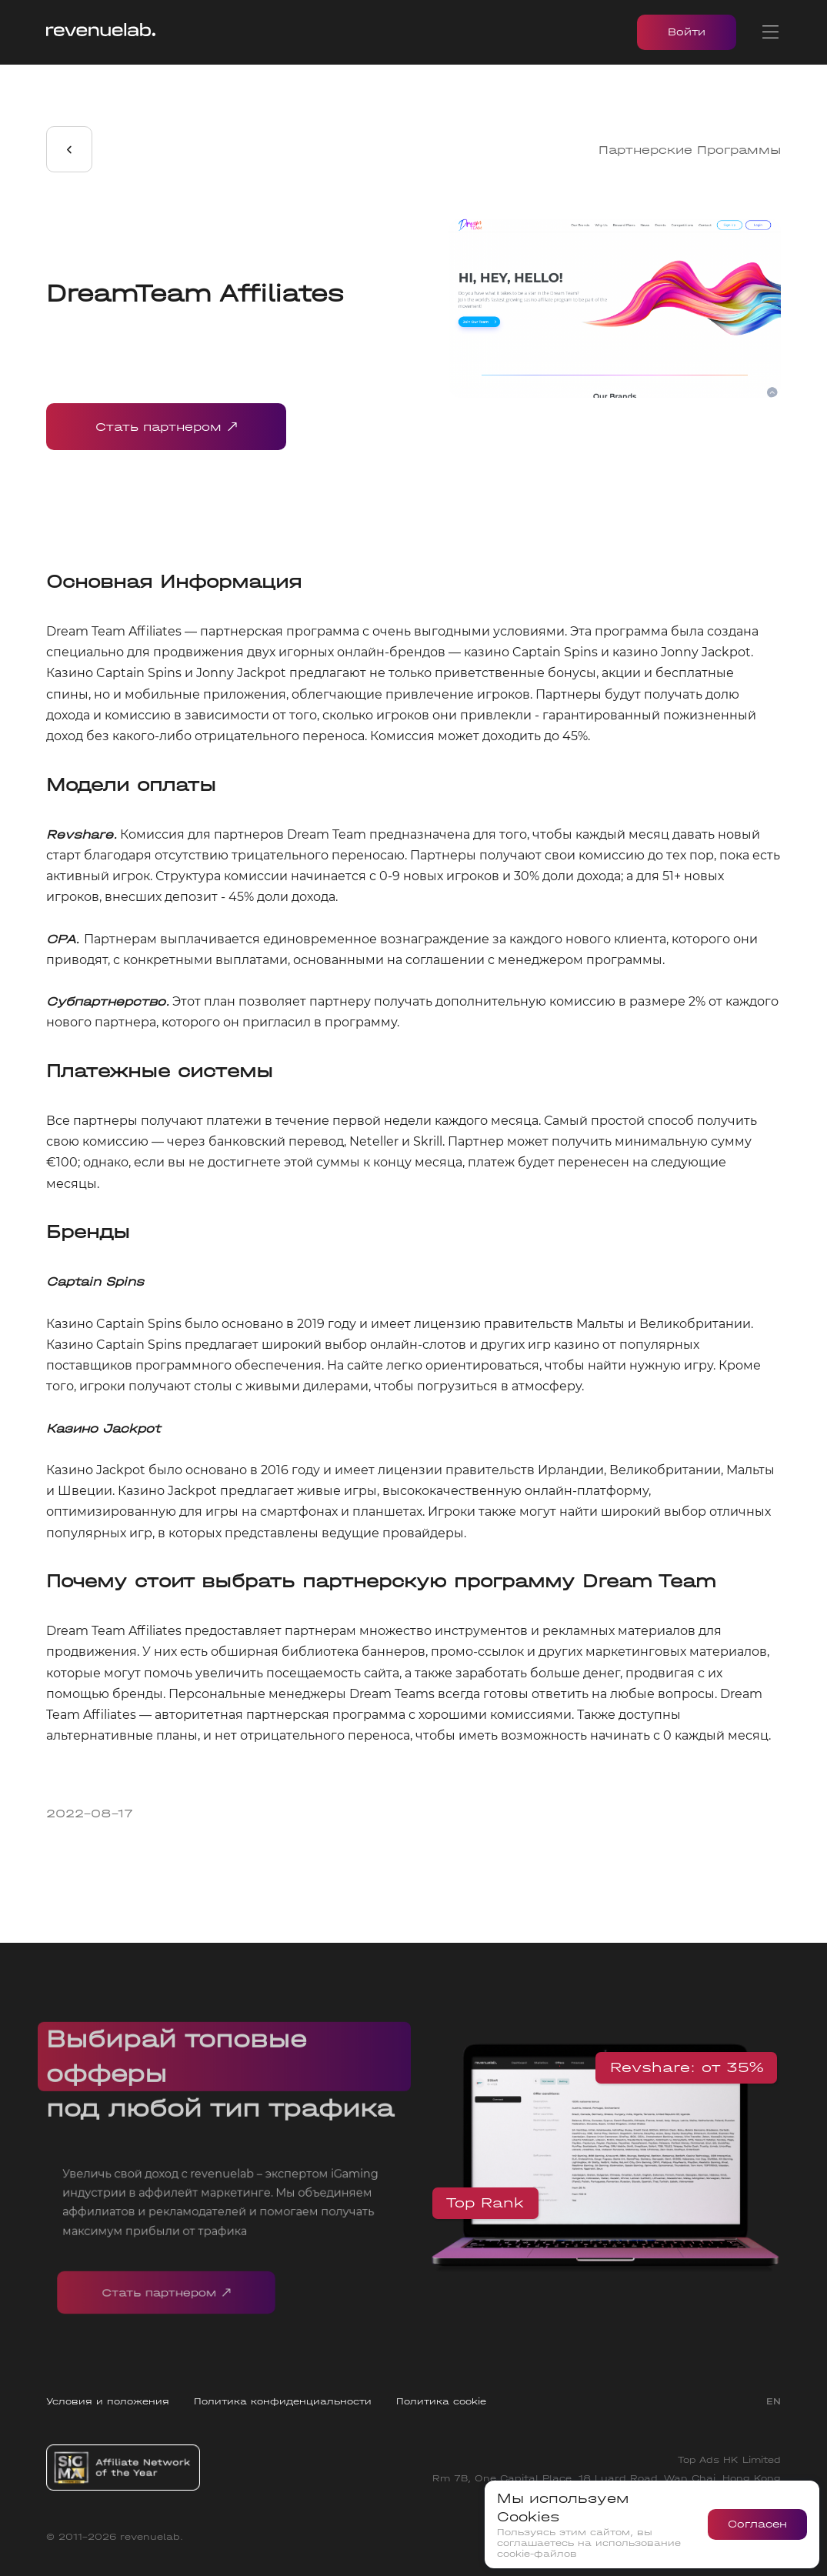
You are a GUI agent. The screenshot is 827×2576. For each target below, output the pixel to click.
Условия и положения (107, 2401)
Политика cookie (441, 2401)
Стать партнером (166, 427)
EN (773, 2401)
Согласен (757, 2524)
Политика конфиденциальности (283, 2401)
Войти (686, 31)
